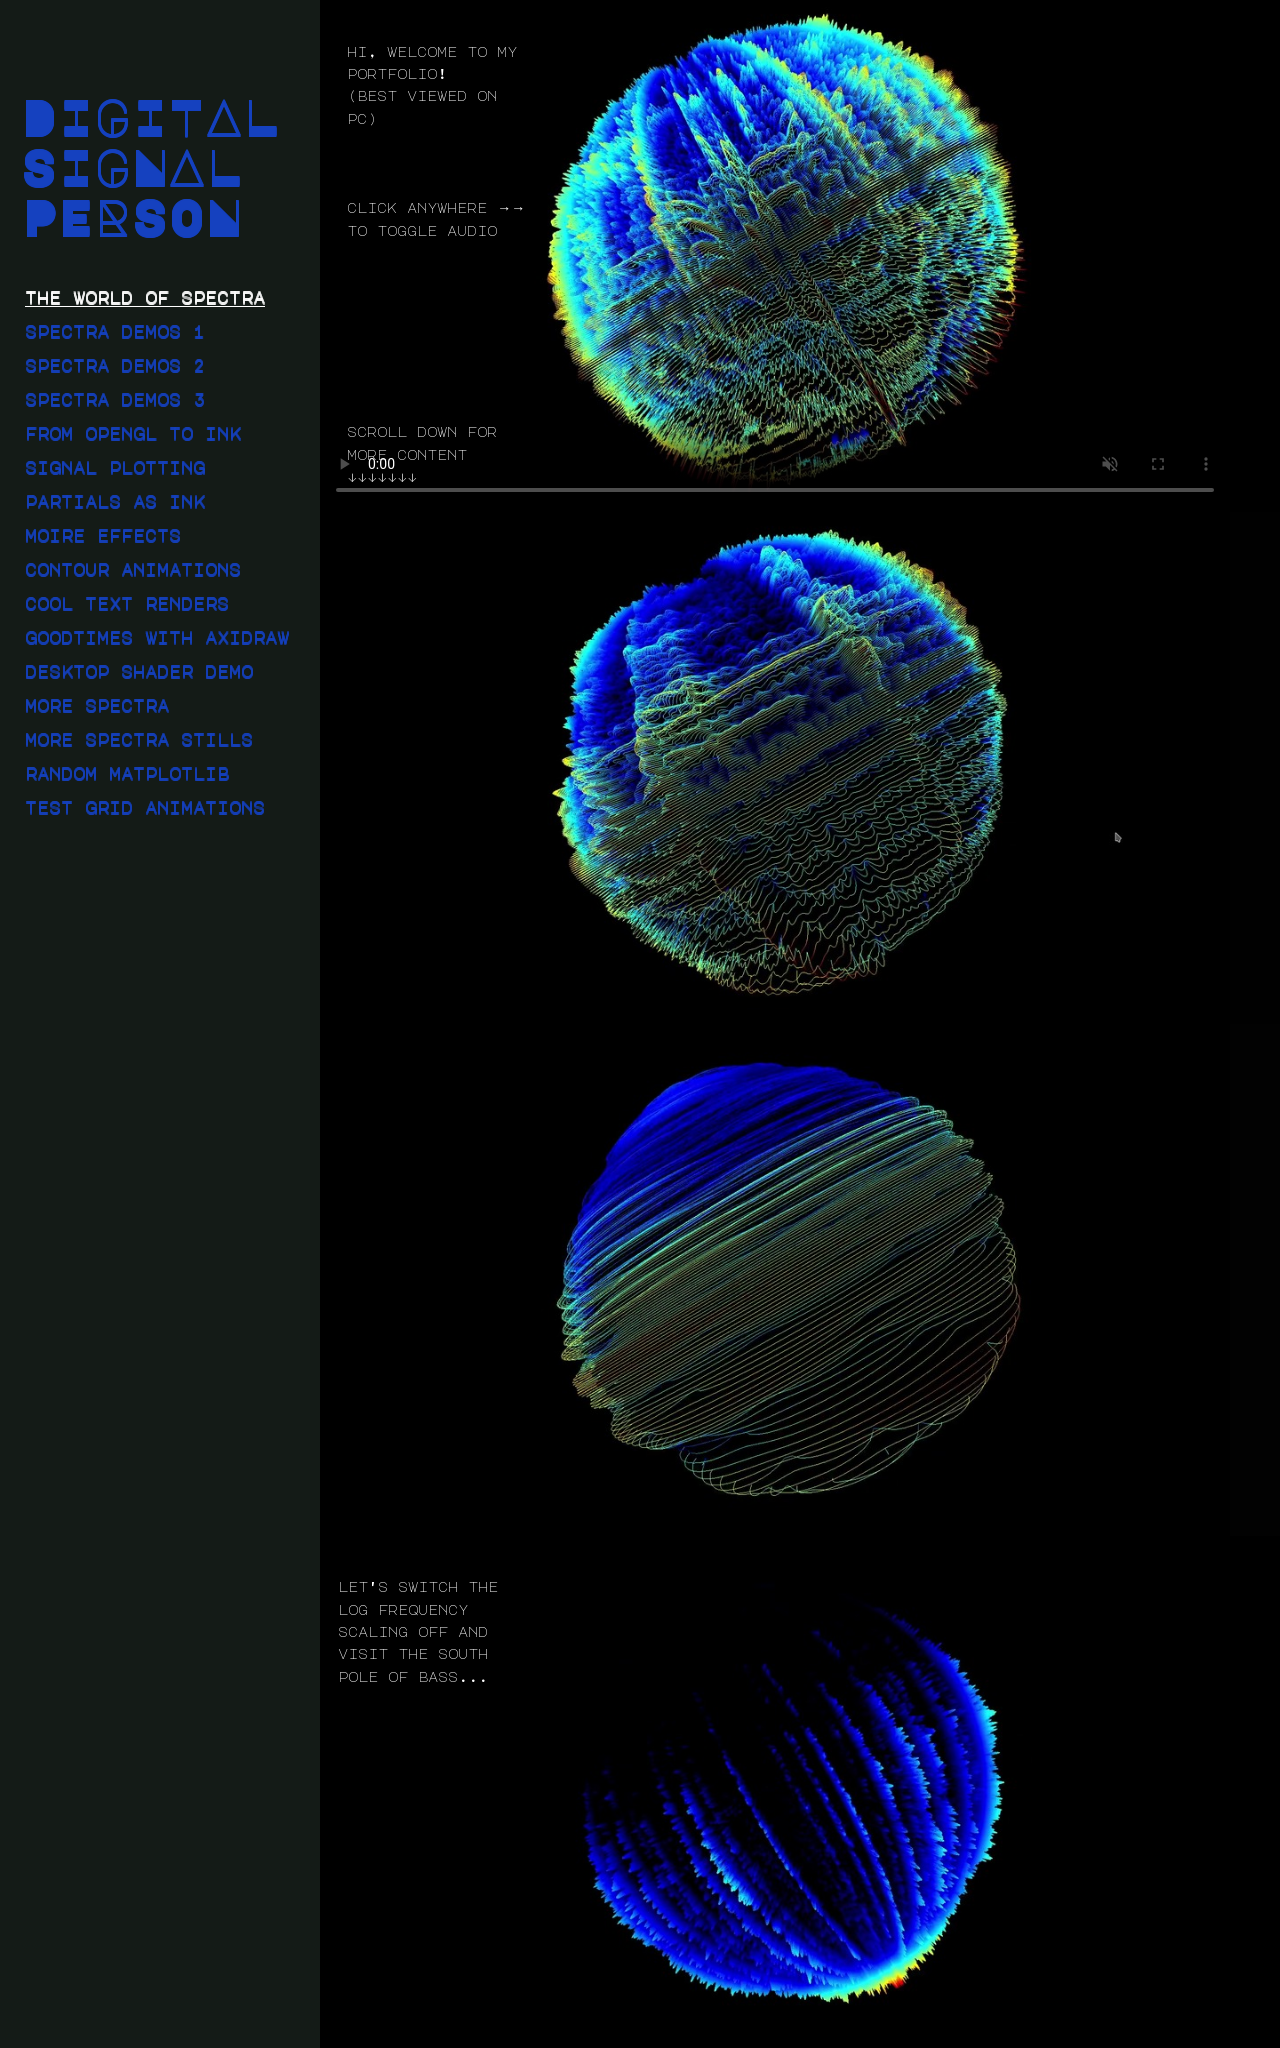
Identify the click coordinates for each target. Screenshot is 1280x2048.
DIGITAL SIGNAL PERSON (149, 166)
